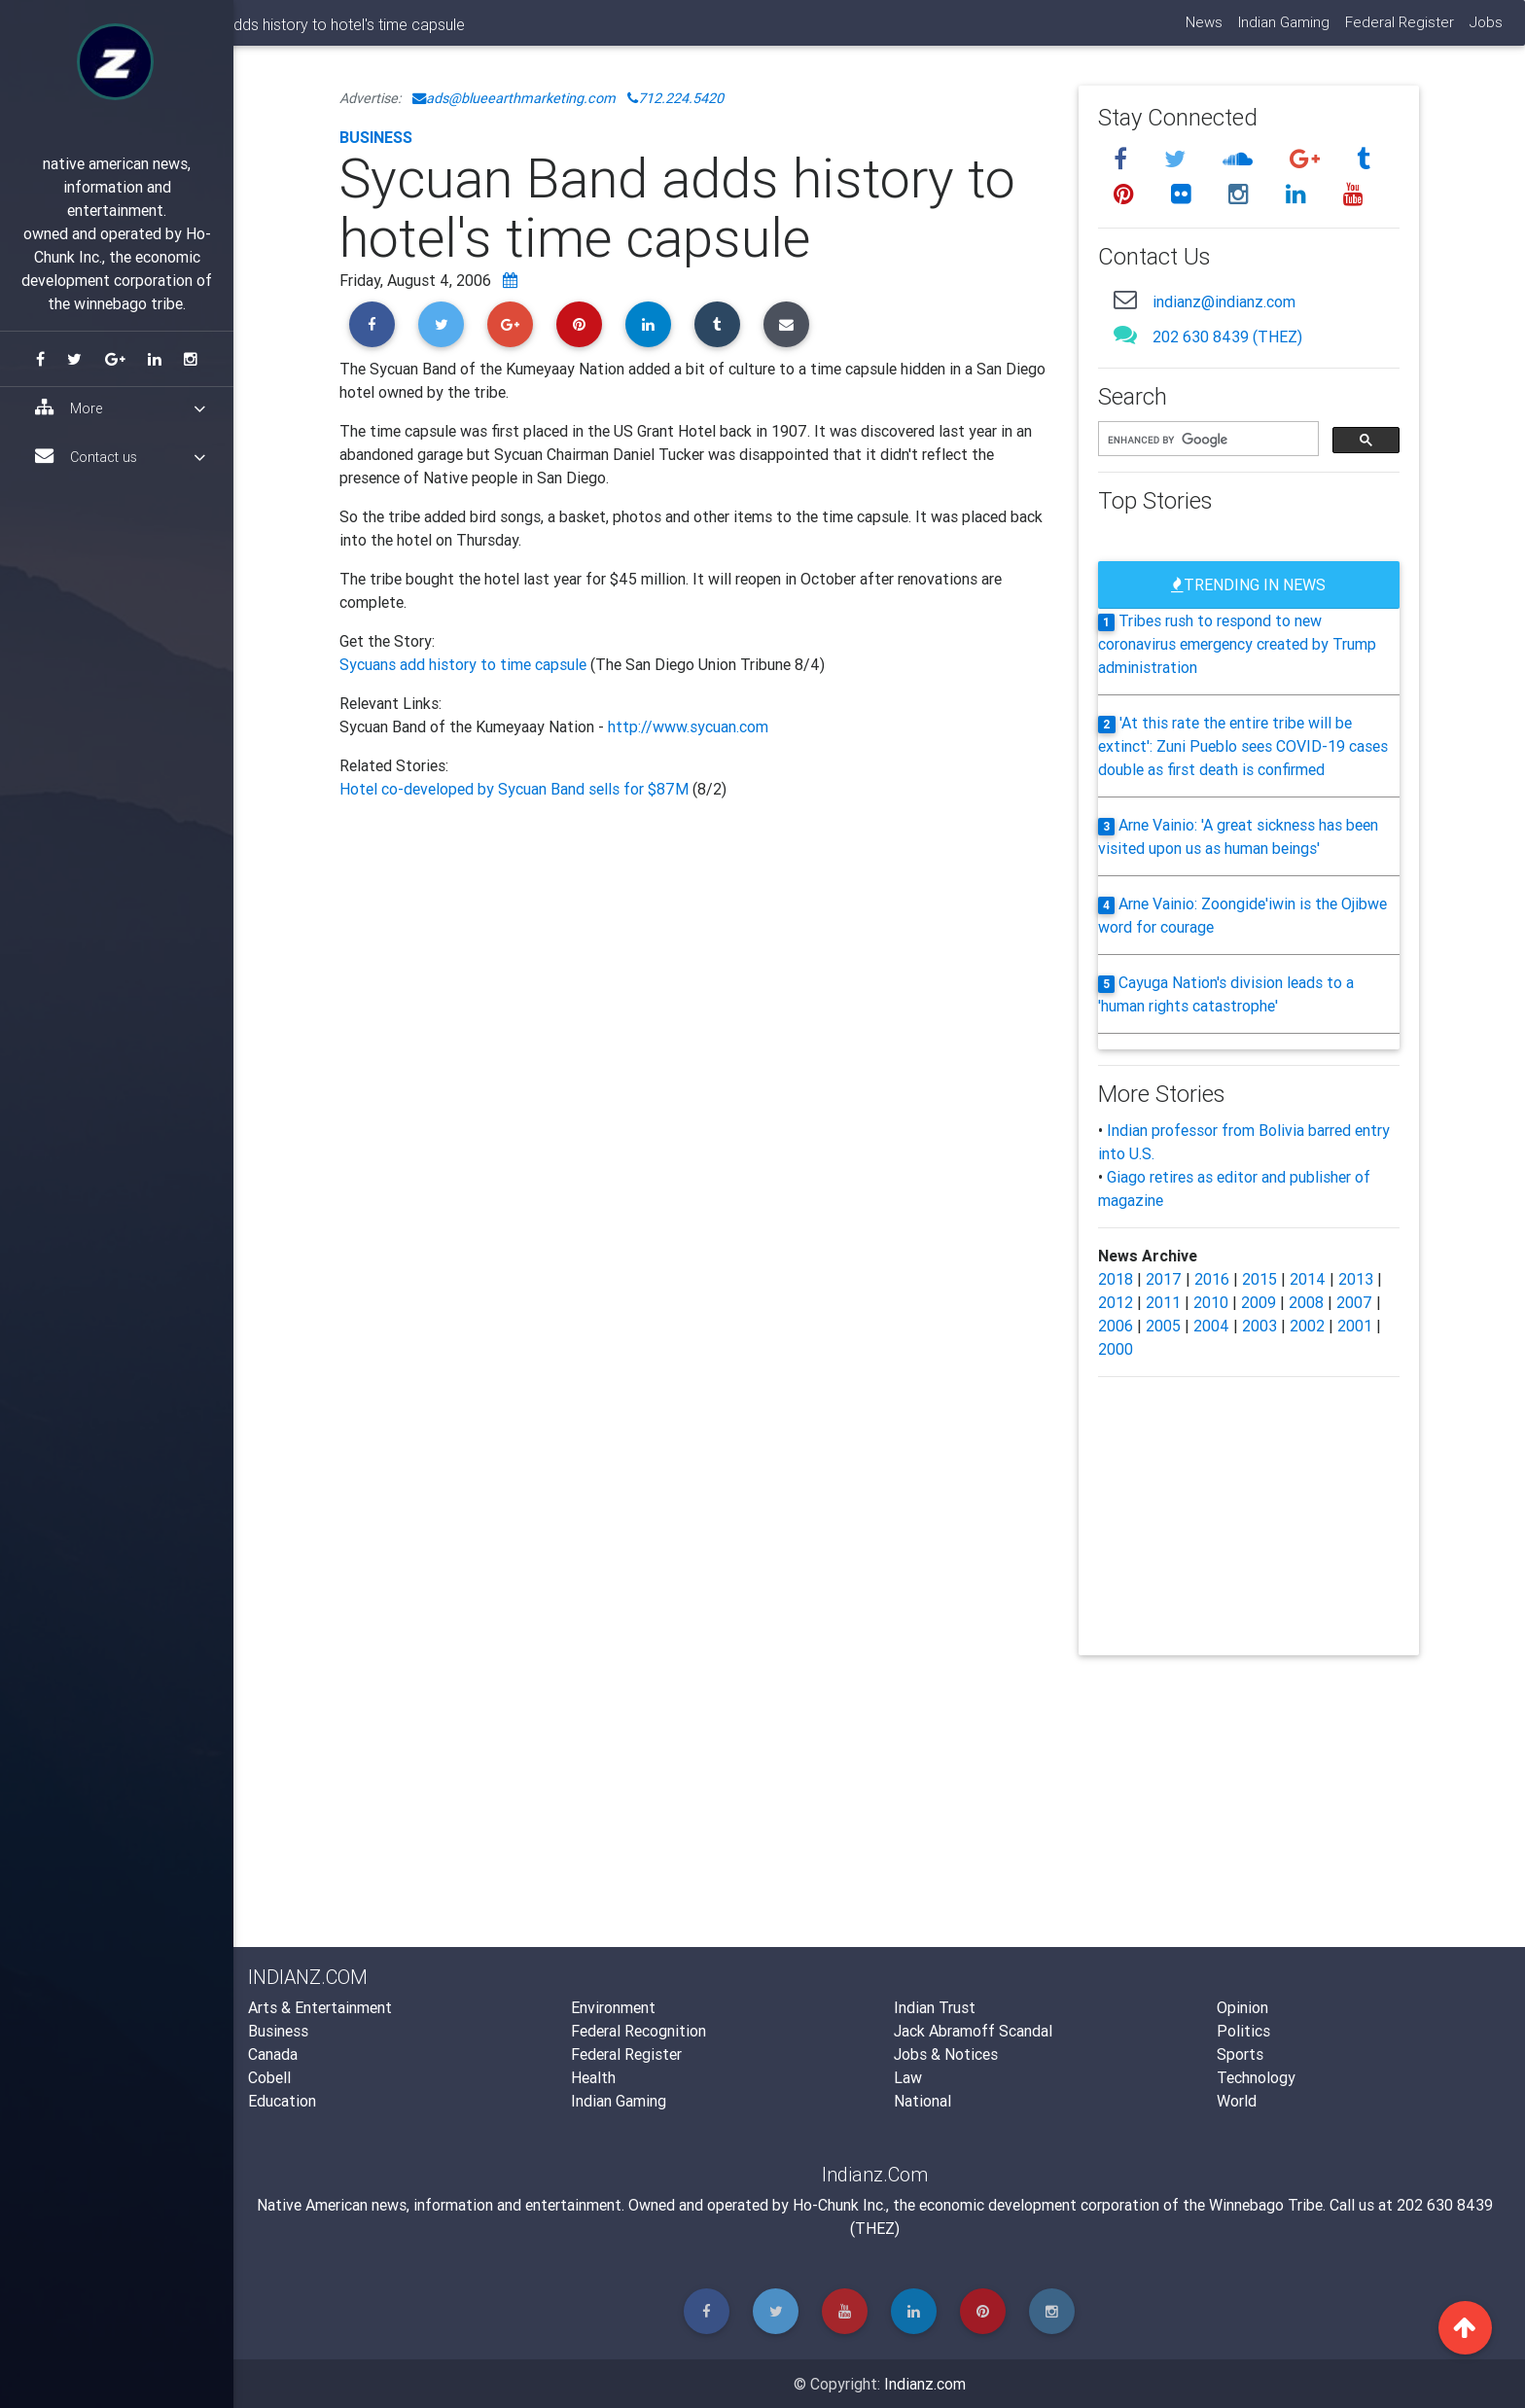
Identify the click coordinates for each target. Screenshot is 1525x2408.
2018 (1115, 1279)
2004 (1211, 1325)
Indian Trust (934, 2007)
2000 (1115, 1349)
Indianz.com (925, 2383)
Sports (1240, 2054)
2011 (1163, 1302)
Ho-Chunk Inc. (839, 2204)
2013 (1355, 1279)
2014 (1308, 1279)
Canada (273, 2054)
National (922, 2100)
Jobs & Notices (946, 2054)
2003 (1259, 1325)
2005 (1163, 1325)
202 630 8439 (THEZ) (1227, 336)
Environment (613, 2007)
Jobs (1485, 29)
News (1203, 29)
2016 (1211, 1279)
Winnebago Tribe (1266, 2204)
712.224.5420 (675, 98)
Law (908, 2077)
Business (375, 137)
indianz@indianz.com (1224, 301)
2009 (1258, 1302)
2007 (1354, 1302)
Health (593, 2077)
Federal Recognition (638, 2030)
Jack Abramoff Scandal (973, 2030)
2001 (1354, 1325)
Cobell (269, 2077)
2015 (1259, 1279)
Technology (1256, 2077)
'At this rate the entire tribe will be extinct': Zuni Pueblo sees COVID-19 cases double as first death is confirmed (1243, 746)
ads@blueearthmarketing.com (514, 98)
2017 (1164, 1279)
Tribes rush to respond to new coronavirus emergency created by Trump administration (1237, 644)
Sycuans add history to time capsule (464, 664)
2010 (1210, 1302)
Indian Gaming (1283, 29)
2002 (1307, 1325)
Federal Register (1398, 29)
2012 (1115, 1302)
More (120, 408)
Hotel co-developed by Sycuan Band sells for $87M (515, 788)
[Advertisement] (694, 1013)
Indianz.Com (289, 32)
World (1237, 2100)
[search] (1206, 439)
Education (282, 2100)
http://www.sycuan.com (688, 726)
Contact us (120, 456)
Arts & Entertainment (320, 2007)
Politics (1243, 2030)
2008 (1306, 1302)
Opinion (1242, 2007)
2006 (1115, 1325)
